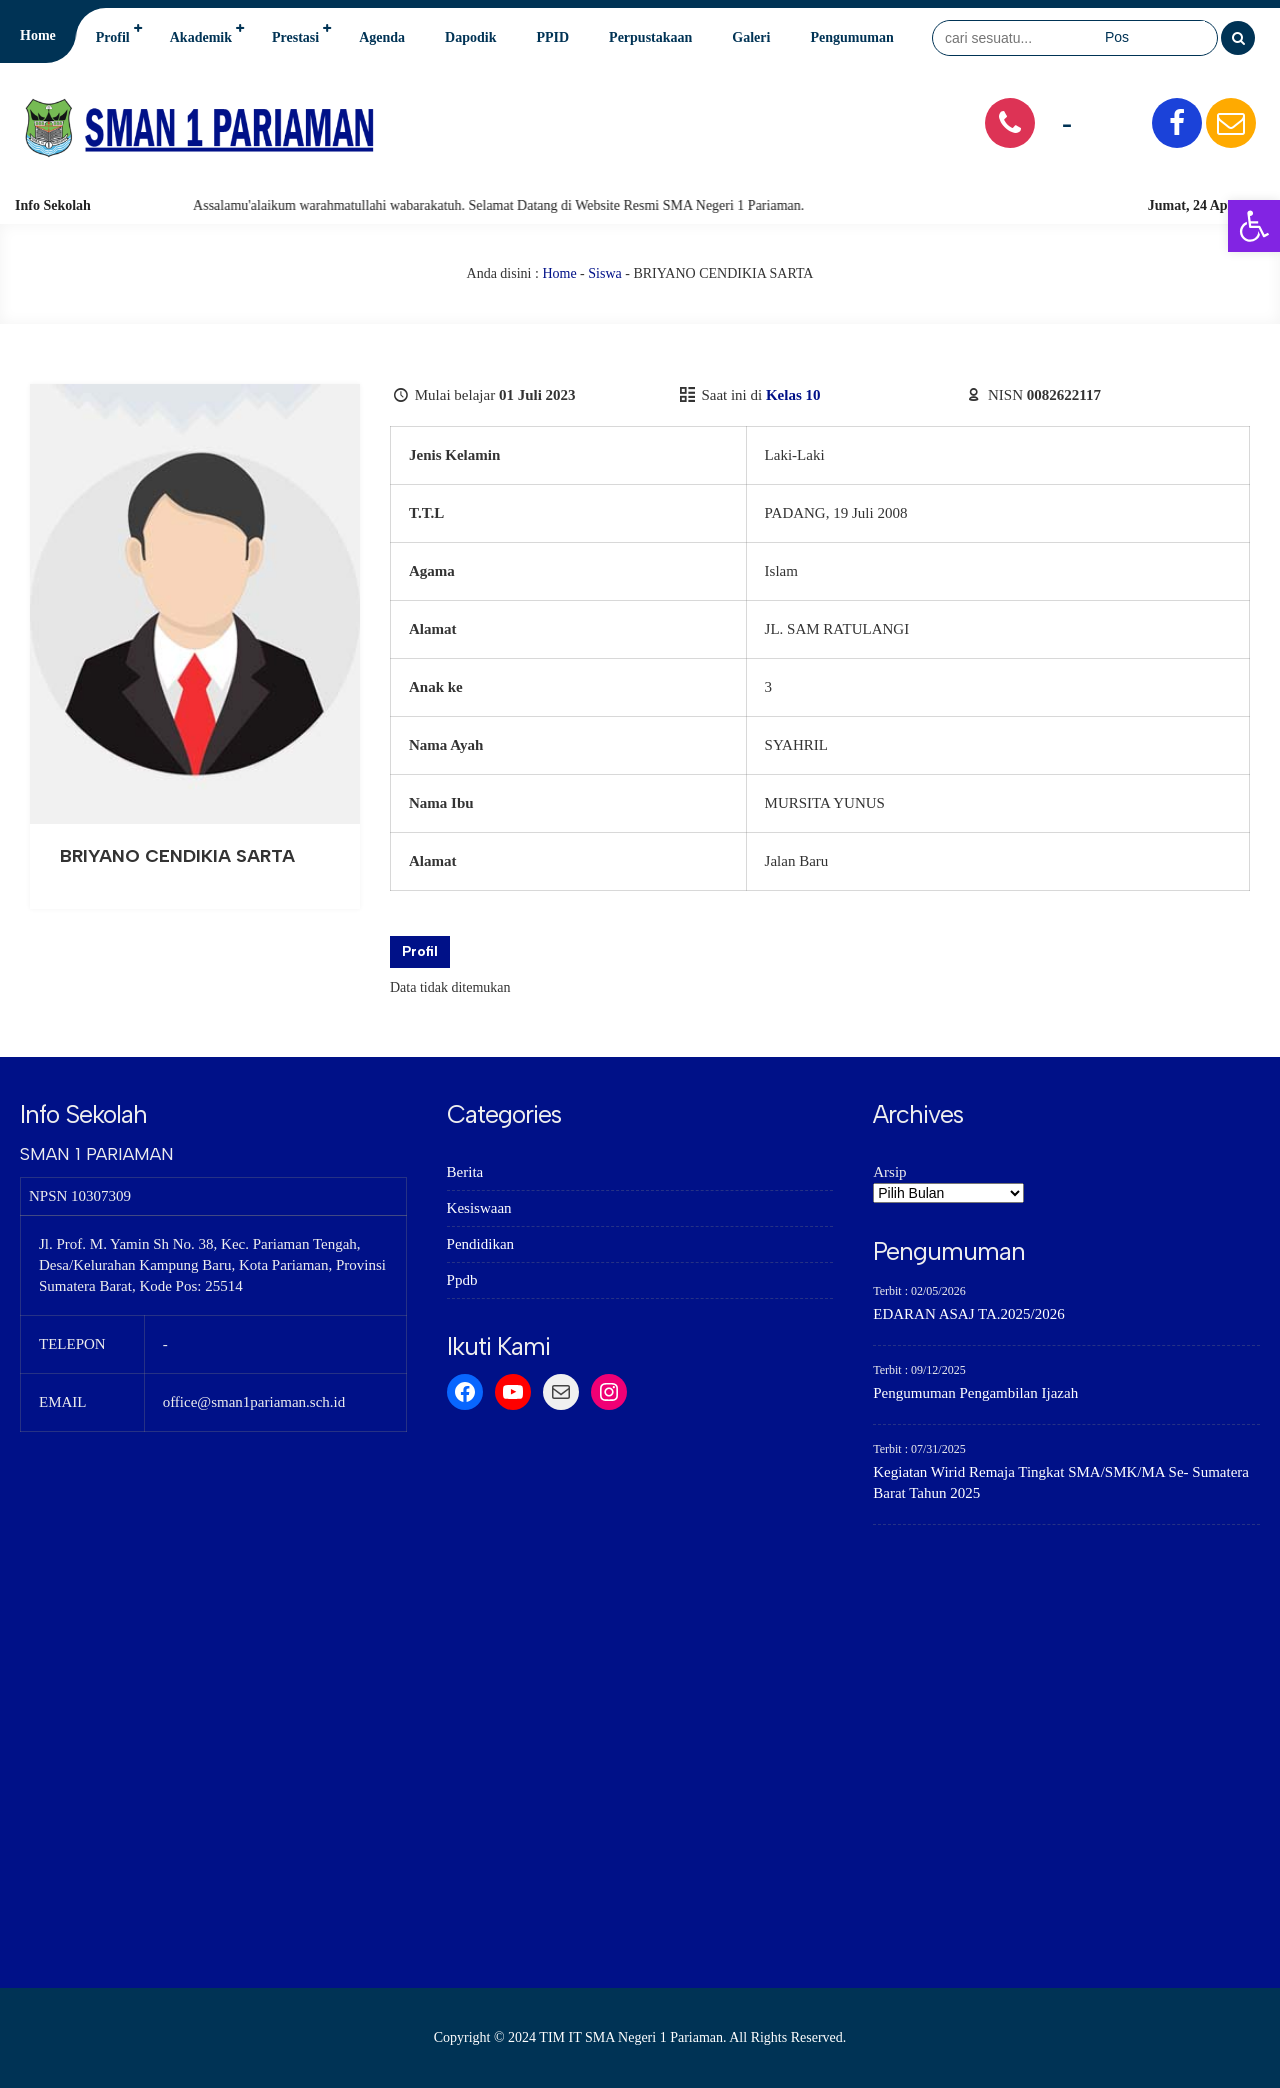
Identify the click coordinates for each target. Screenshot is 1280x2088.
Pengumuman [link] (851, 37)
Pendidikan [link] (481, 1244)
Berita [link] (465, 1172)
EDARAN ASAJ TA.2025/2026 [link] (968, 1314)
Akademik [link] (201, 37)
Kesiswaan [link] (479, 1208)
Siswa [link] (604, 273)
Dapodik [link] (470, 37)
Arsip (889, 1172)
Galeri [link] (751, 37)
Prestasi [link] (295, 37)
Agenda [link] (382, 37)
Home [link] (38, 35)
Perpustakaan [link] (650, 37)
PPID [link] (552, 37)
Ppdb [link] (462, 1280)
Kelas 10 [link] (793, 395)
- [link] (1067, 122)
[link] (1254, 226)
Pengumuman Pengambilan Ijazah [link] (975, 1393)
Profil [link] (113, 37)
